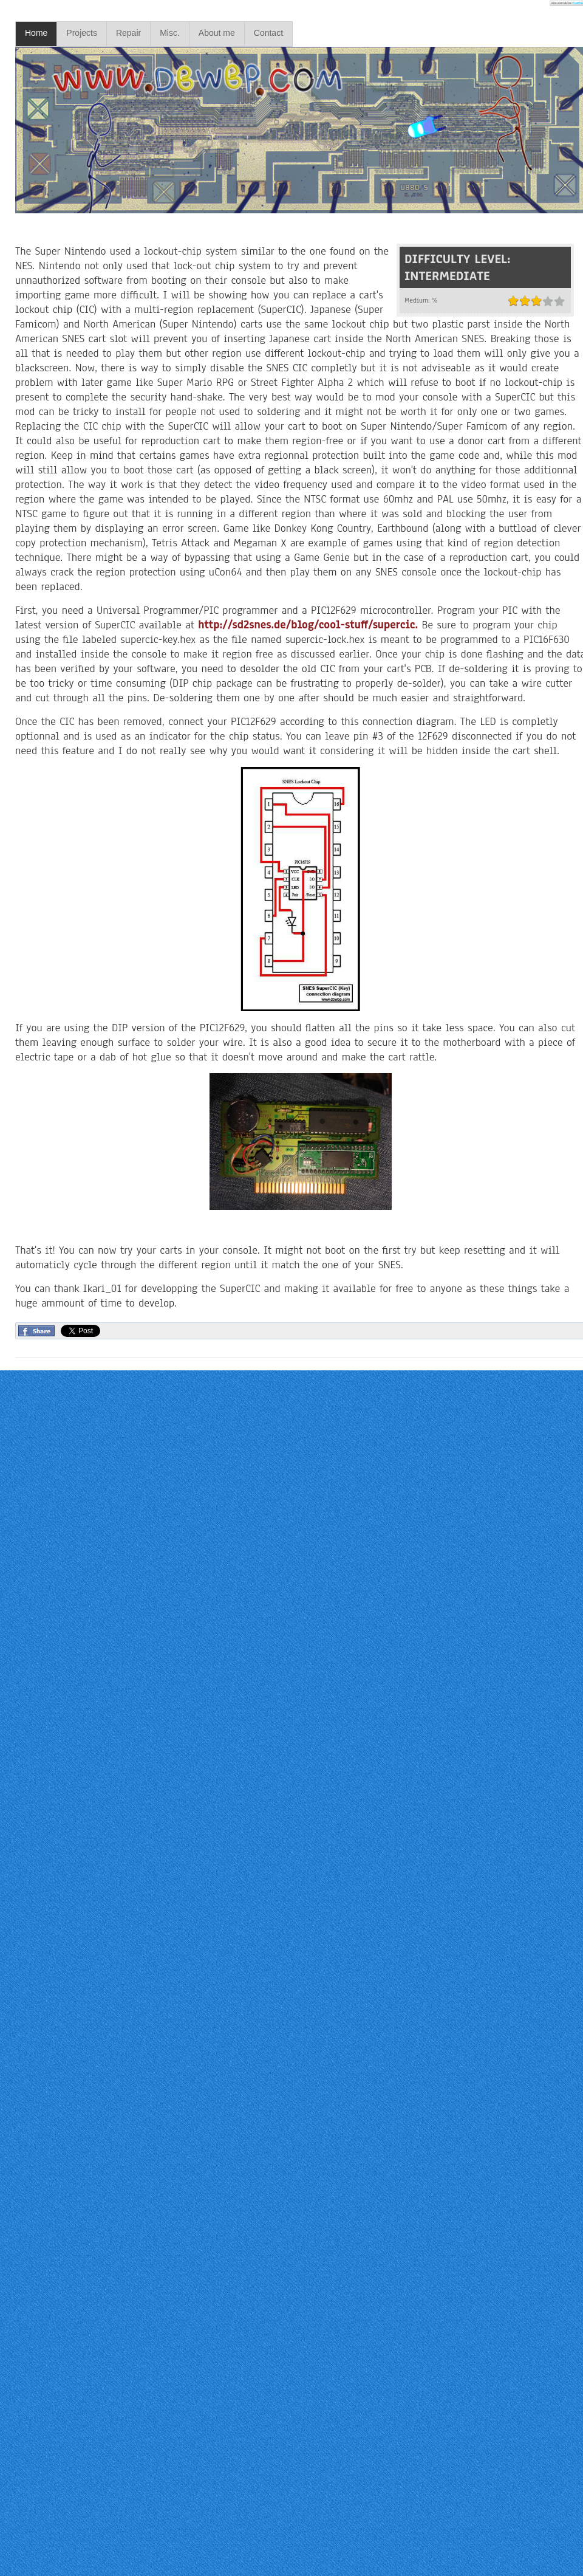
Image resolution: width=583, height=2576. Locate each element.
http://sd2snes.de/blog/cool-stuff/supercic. (308, 624)
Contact (268, 33)
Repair (128, 33)
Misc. (170, 33)
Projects (81, 33)
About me (217, 33)
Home (36, 33)
